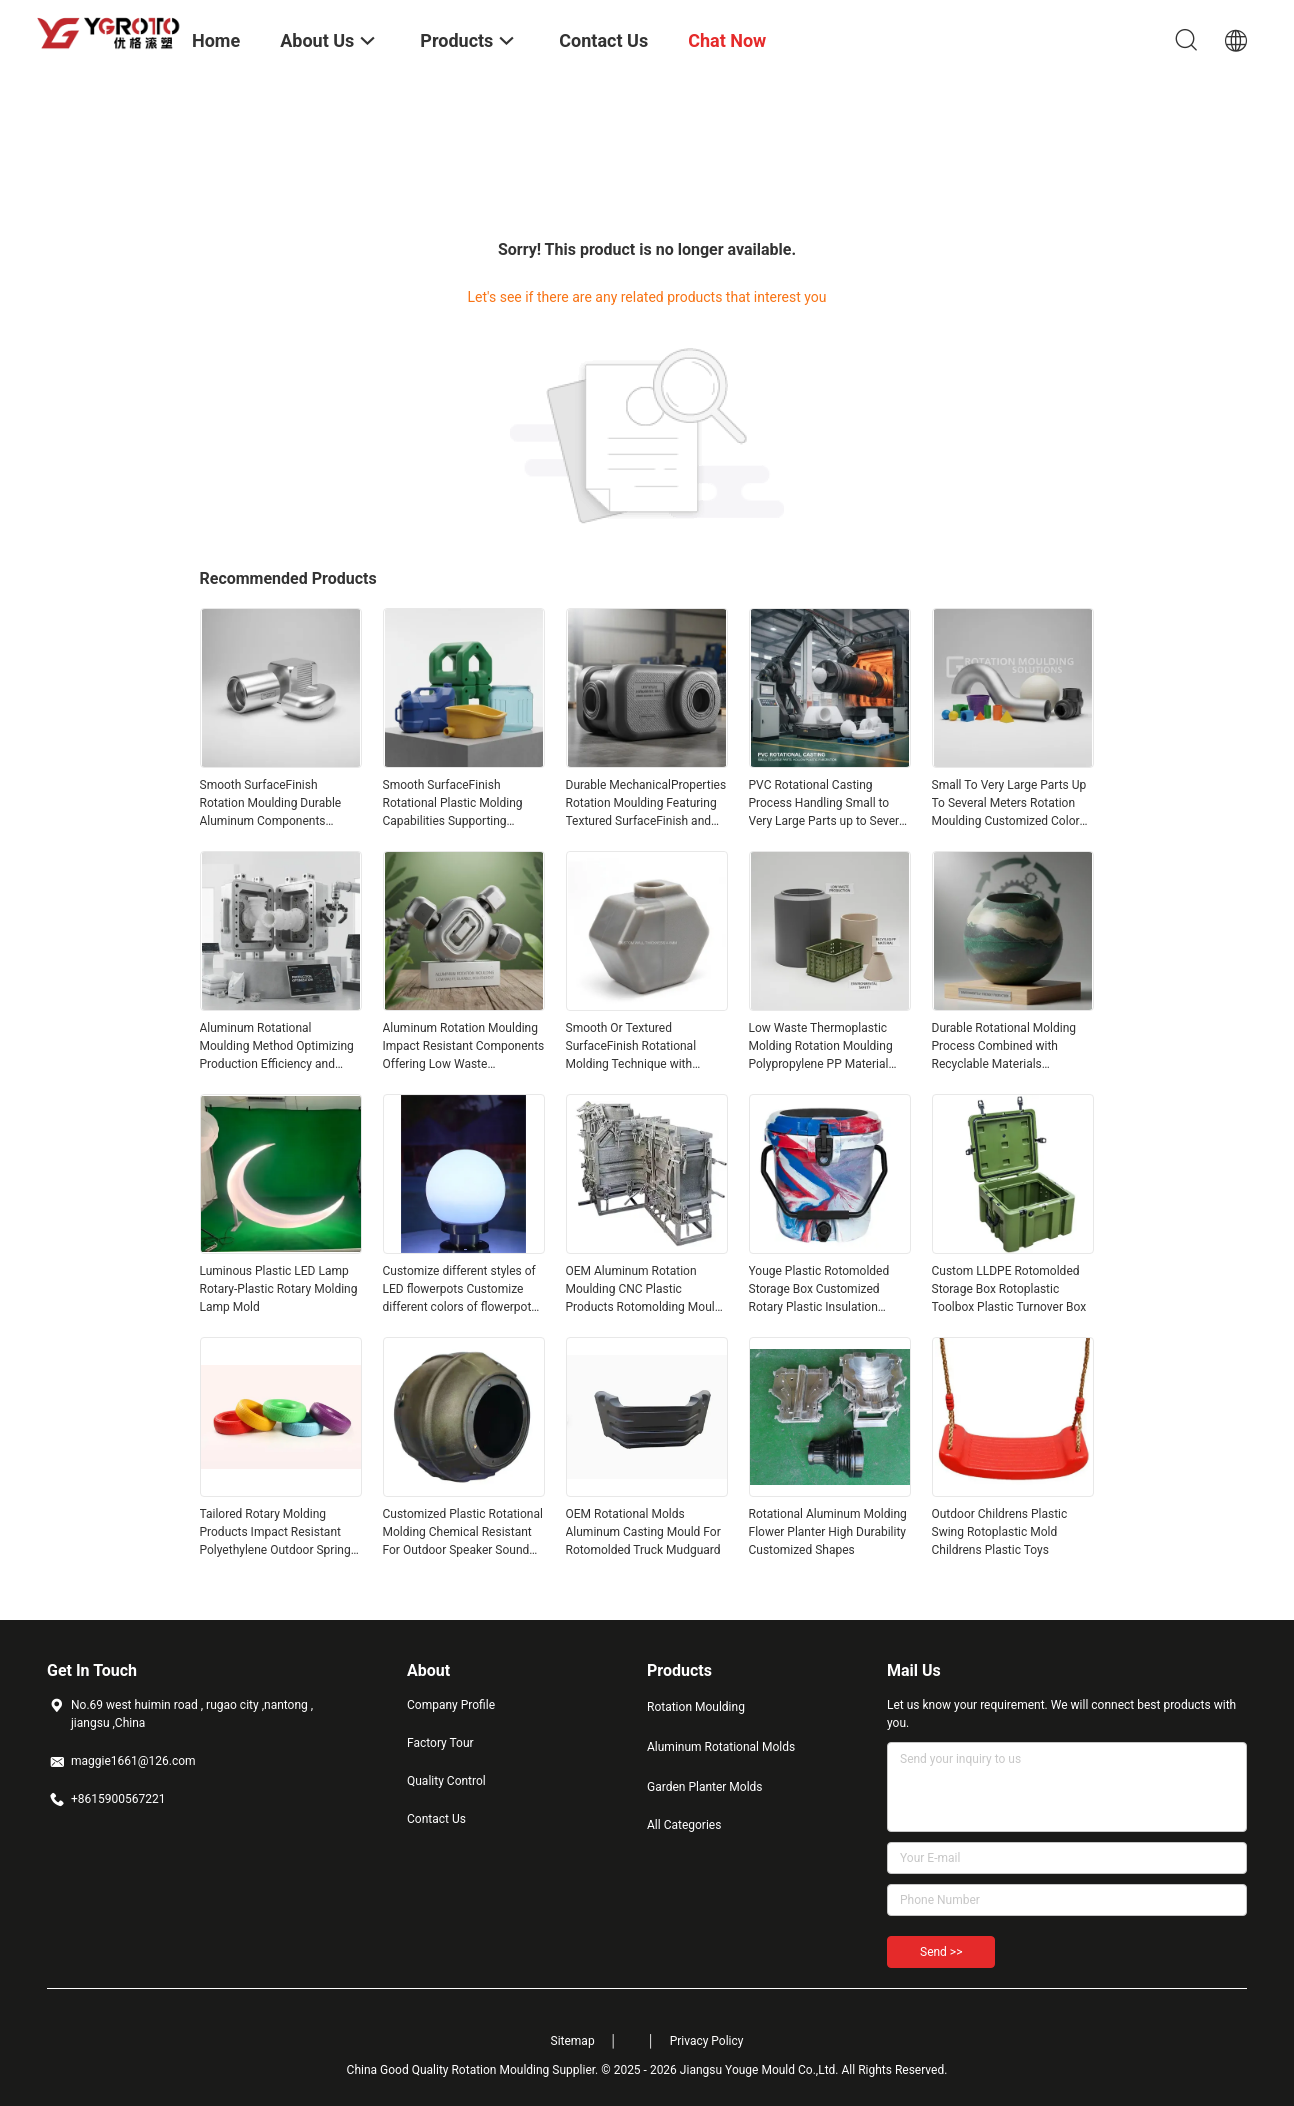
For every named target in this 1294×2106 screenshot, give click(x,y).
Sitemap (573, 2041)
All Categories (684, 1825)
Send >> (941, 1952)
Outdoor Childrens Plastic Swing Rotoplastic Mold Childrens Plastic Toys (1000, 1532)
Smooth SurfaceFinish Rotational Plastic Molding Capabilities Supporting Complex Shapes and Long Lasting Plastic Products (454, 804)
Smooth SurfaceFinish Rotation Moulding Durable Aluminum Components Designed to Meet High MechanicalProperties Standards (271, 804)
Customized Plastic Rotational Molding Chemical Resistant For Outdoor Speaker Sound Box (463, 1533)
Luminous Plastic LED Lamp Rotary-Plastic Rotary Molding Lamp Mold (279, 1289)
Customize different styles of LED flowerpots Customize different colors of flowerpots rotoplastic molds (460, 1290)
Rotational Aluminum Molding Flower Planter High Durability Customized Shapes (828, 1532)
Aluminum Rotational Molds (721, 1747)
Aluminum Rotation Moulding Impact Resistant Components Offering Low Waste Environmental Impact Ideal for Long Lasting (464, 1047)
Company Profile (451, 1705)
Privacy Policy (707, 2041)
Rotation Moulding (696, 1707)
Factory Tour (440, 1743)
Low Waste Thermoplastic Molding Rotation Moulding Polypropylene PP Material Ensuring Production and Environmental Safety (821, 1047)
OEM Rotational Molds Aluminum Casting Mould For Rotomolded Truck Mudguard (643, 1532)
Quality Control (446, 1781)
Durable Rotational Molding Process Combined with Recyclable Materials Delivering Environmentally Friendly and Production (1004, 1047)
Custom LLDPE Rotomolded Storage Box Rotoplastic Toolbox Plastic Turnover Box (1009, 1289)
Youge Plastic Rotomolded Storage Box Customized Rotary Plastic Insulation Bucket (819, 1290)
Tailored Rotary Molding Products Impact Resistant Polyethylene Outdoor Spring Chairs (275, 1533)
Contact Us (436, 1819)
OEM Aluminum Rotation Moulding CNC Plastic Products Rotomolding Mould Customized (644, 1290)
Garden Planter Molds (705, 1787)
